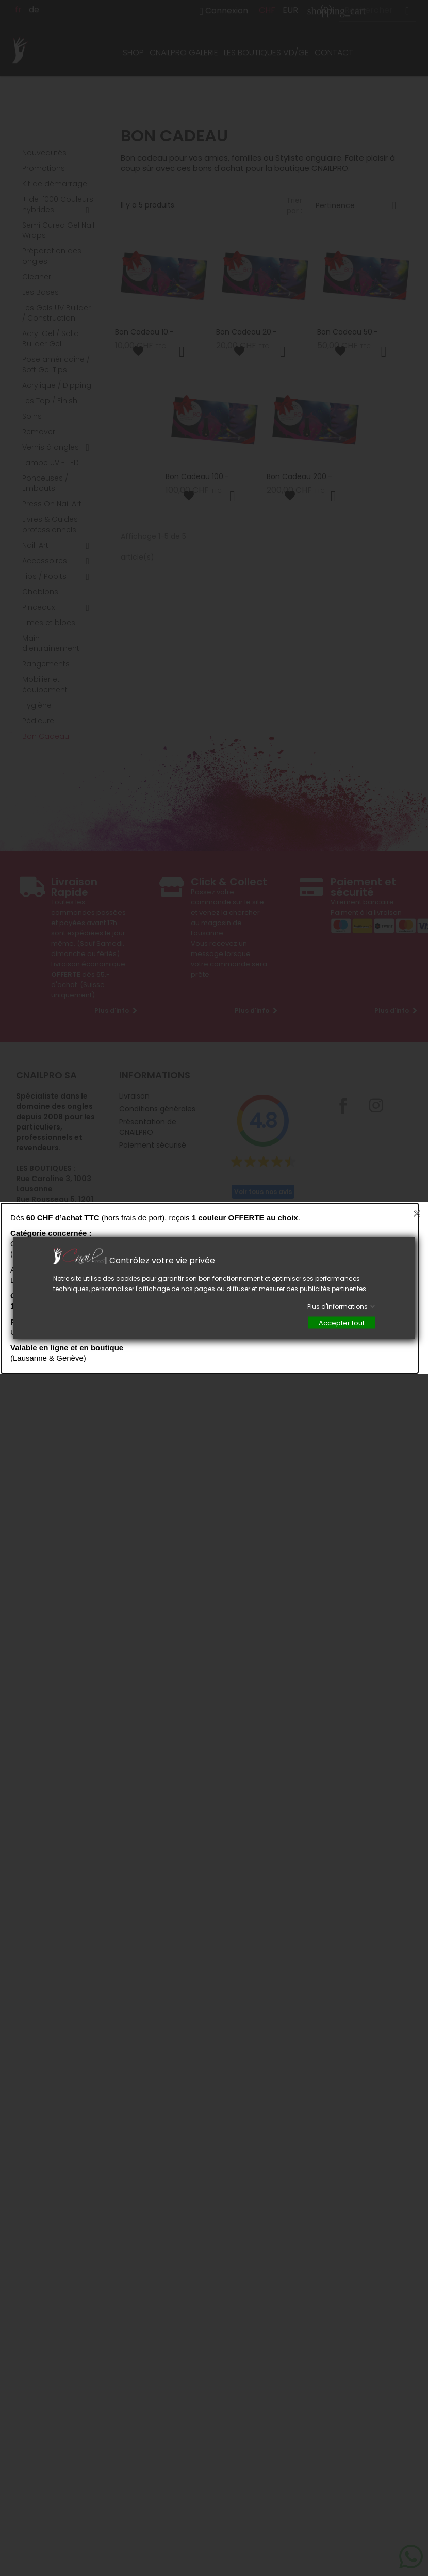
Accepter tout (342, 1323)
